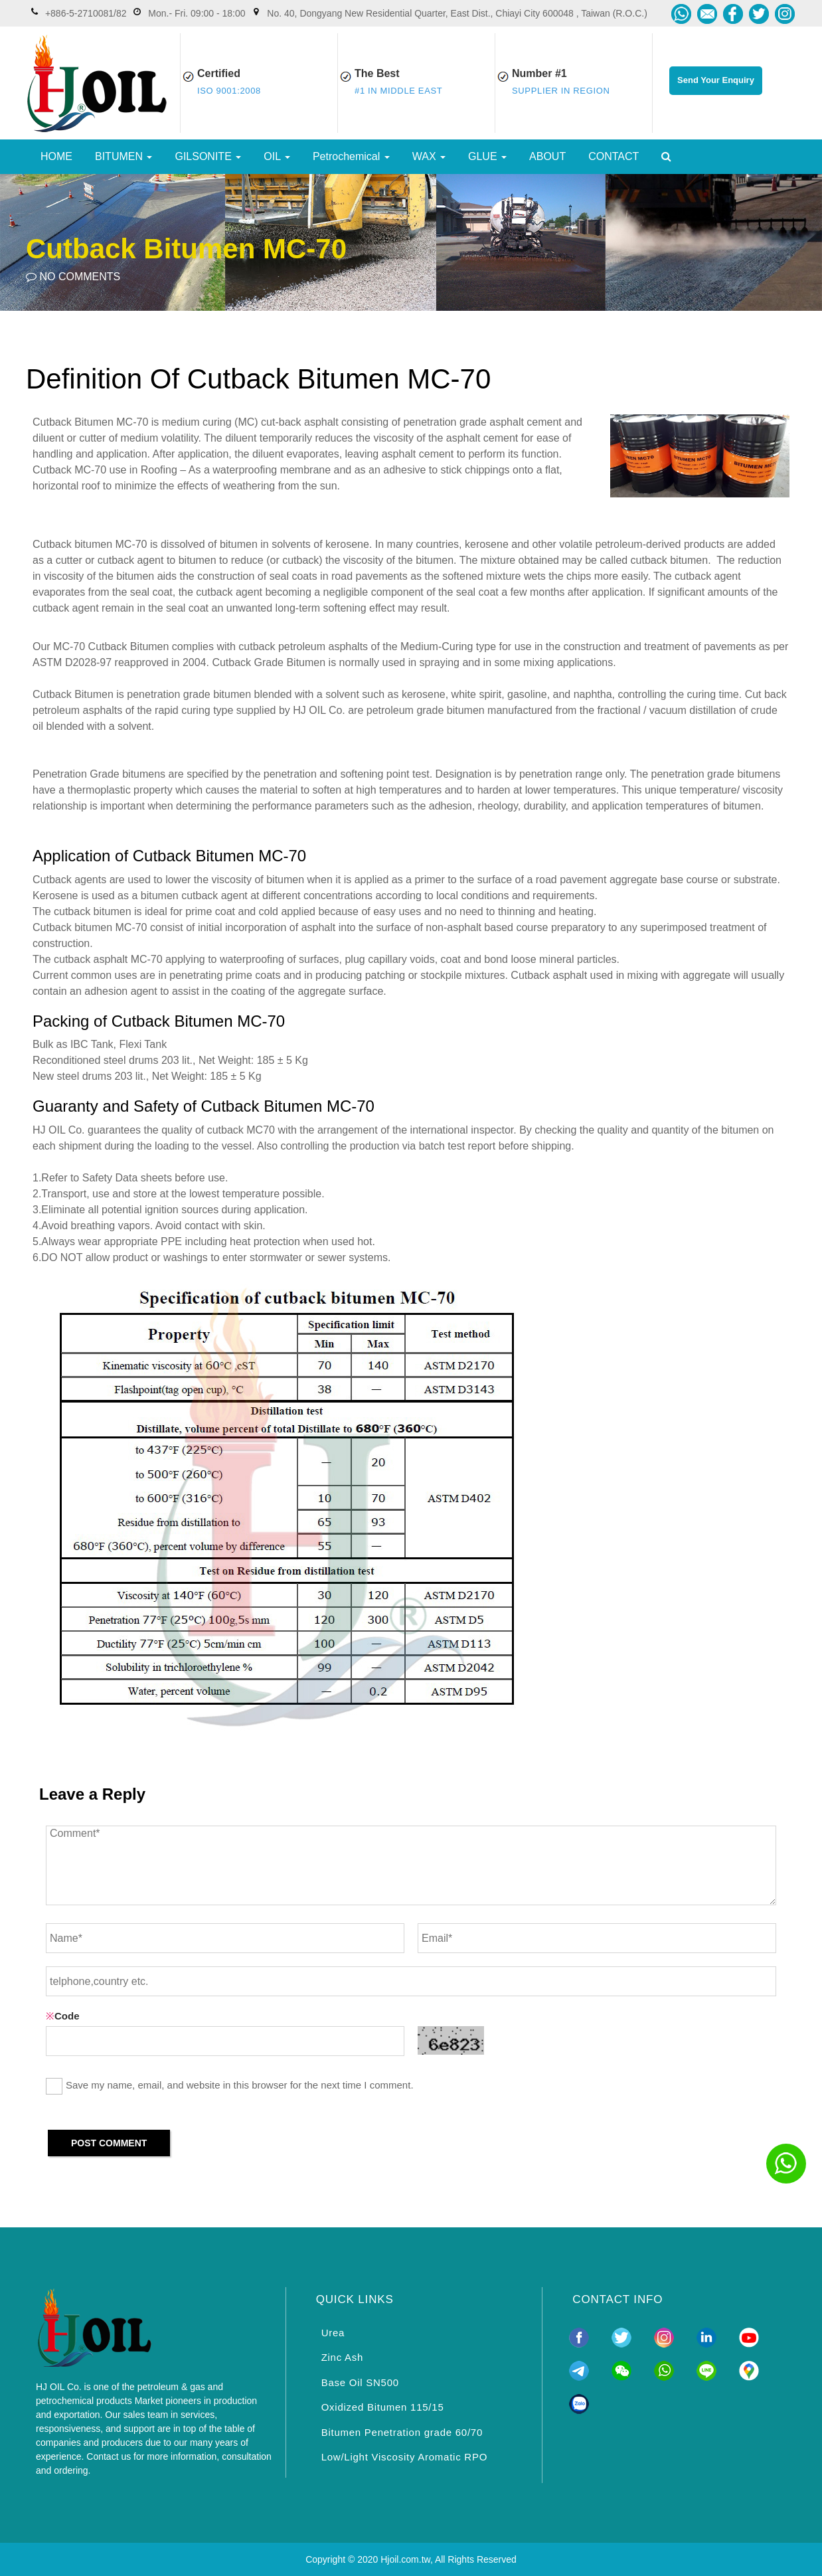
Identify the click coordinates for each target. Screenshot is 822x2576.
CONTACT (613, 156)
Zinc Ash (342, 2357)
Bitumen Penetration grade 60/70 (402, 2432)
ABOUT (547, 156)
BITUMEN (123, 156)
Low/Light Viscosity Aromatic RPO (404, 2456)
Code (63, 2015)
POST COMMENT (109, 2143)
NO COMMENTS (73, 276)
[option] (411, 242)
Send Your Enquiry (715, 80)
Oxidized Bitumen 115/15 (382, 2407)
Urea (333, 2332)
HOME (56, 156)
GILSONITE (208, 156)
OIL (277, 156)
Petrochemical (351, 156)
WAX (429, 156)
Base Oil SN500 (360, 2382)
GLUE (487, 156)
